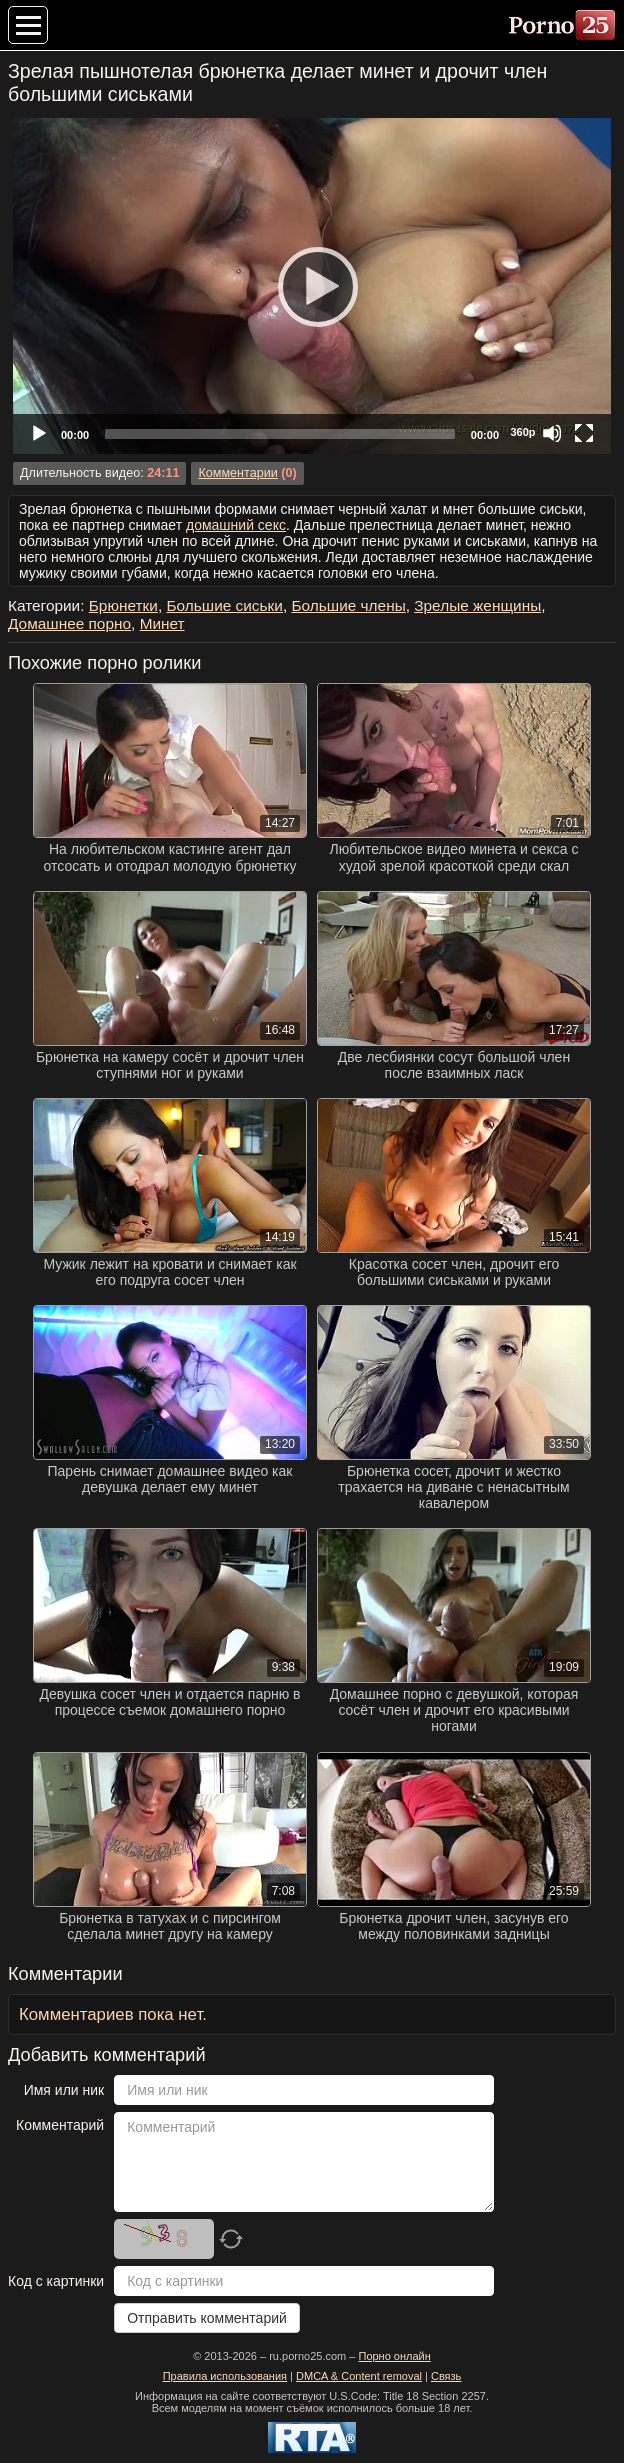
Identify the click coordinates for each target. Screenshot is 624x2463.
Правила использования (225, 2376)
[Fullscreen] (584, 433)
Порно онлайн (394, 2356)
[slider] (280, 434)
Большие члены (348, 605)
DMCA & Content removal (359, 2376)
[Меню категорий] (28, 25)
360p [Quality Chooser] (522, 432)
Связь (446, 2376)
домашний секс (236, 525)
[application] (312, 286)
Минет (162, 623)
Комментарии (237, 473)
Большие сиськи (224, 605)
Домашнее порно (69, 623)
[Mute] (552, 433)
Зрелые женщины (477, 605)
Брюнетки (123, 605)
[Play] (312, 286)
